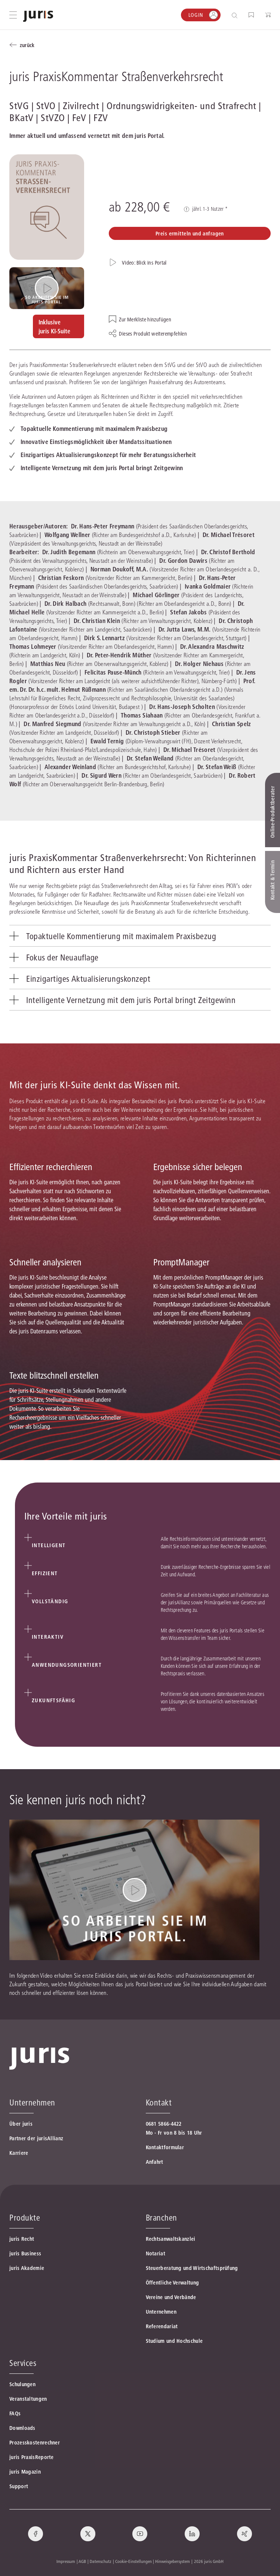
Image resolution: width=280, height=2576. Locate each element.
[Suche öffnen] (236, 15)
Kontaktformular (165, 2147)
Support (18, 2486)
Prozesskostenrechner (34, 2442)
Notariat (155, 2253)
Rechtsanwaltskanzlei (171, 2239)
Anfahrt (154, 2162)
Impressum (65, 2561)
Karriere (18, 2153)
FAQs (15, 2413)
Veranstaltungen (28, 2398)
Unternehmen (161, 2311)
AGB (82, 2561)
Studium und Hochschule (174, 2341)
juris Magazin (25, 2471)
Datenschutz (100, 2561)
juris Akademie (26, 2268)
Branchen (161, 2217)
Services (22, 2363)
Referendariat (162, 2326)
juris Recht (21, 2239)
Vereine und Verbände (171, 2297)
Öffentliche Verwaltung (172, 2282)
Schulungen (22, 2384)
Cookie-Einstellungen (133, 2561)
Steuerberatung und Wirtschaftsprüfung (192, 2268)
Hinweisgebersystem (172, 2561)
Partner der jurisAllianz (36, 2138)
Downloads (22, 2428)
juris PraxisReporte (31, 2457)
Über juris (21, 2123)
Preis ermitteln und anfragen (190, 233)
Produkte (24, 2217)
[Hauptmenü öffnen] (13, 15)
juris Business (25, 2253)
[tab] (140, 935)
